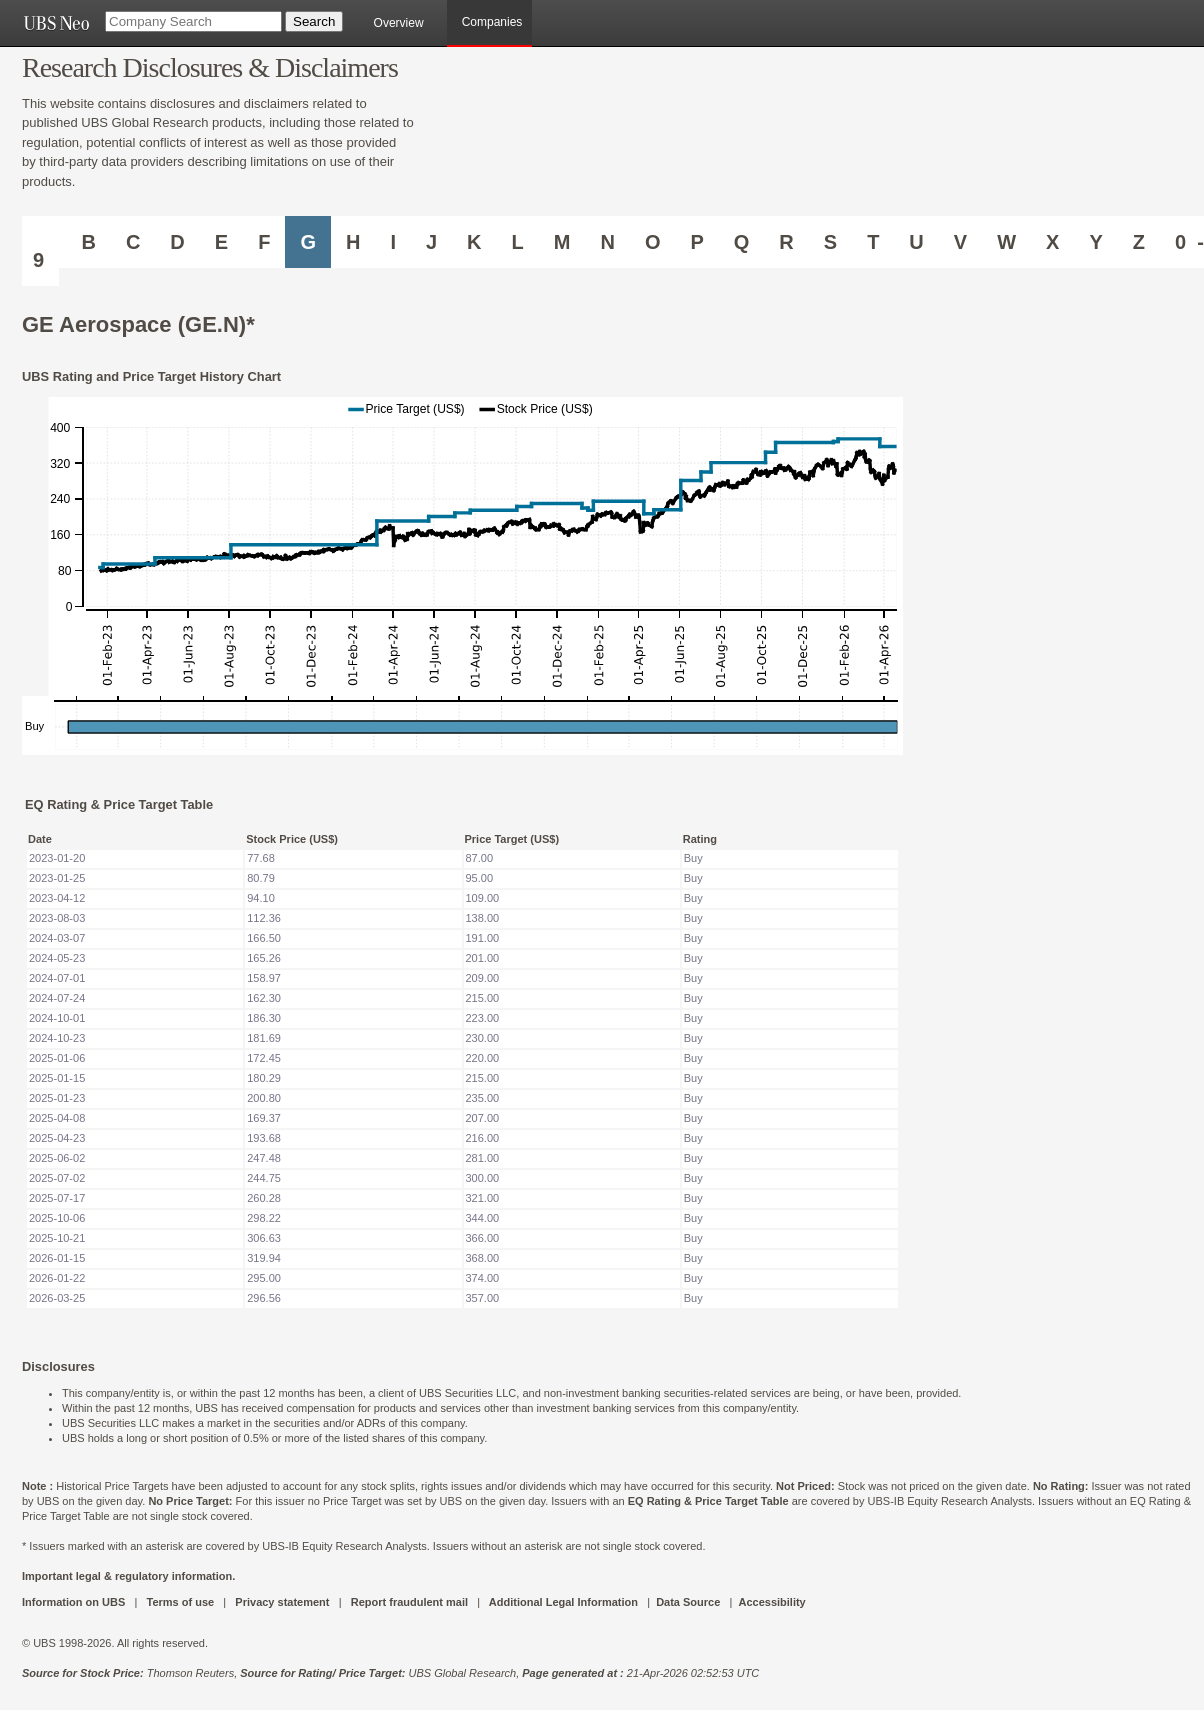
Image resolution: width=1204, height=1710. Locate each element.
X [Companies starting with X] (1052, 242)
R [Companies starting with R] (786, 242)
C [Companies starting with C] (133, 242)
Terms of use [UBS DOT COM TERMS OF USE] (180, 1602)
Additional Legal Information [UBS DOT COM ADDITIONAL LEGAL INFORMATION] (563, 1602)
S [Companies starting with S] (830, 242)
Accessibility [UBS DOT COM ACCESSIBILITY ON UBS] (771, 1602)
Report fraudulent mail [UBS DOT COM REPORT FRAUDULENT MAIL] (409, 1602)
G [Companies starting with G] (308, 242)
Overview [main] (399, 23)
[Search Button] (314, 21)
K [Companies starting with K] (474, 242)
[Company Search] (193, 21)
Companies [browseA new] (492, 22)
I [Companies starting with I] (393, 242)
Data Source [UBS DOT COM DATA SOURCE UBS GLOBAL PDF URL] (688, 1602)
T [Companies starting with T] (873, 242)
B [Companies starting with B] (88, 242)
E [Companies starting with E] (221, 242)
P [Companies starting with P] (696, 242)
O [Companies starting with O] (653, 242)
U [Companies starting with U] (916, 242)
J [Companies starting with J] (431, 242)
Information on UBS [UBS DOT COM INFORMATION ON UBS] (75, 1602)
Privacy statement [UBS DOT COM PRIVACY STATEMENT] (282, 1602)
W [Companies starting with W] (1006, 242)
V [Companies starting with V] (960, 242)
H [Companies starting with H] (353, 242)
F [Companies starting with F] (264, 242)
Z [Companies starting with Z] (1139, 242)
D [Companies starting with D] (177, 242)
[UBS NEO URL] (56, 23)
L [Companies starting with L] (518, 242)
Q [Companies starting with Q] (742, 242)
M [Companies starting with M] (562, 242)
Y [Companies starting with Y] (1095, 242)
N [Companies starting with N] (607, 242)
